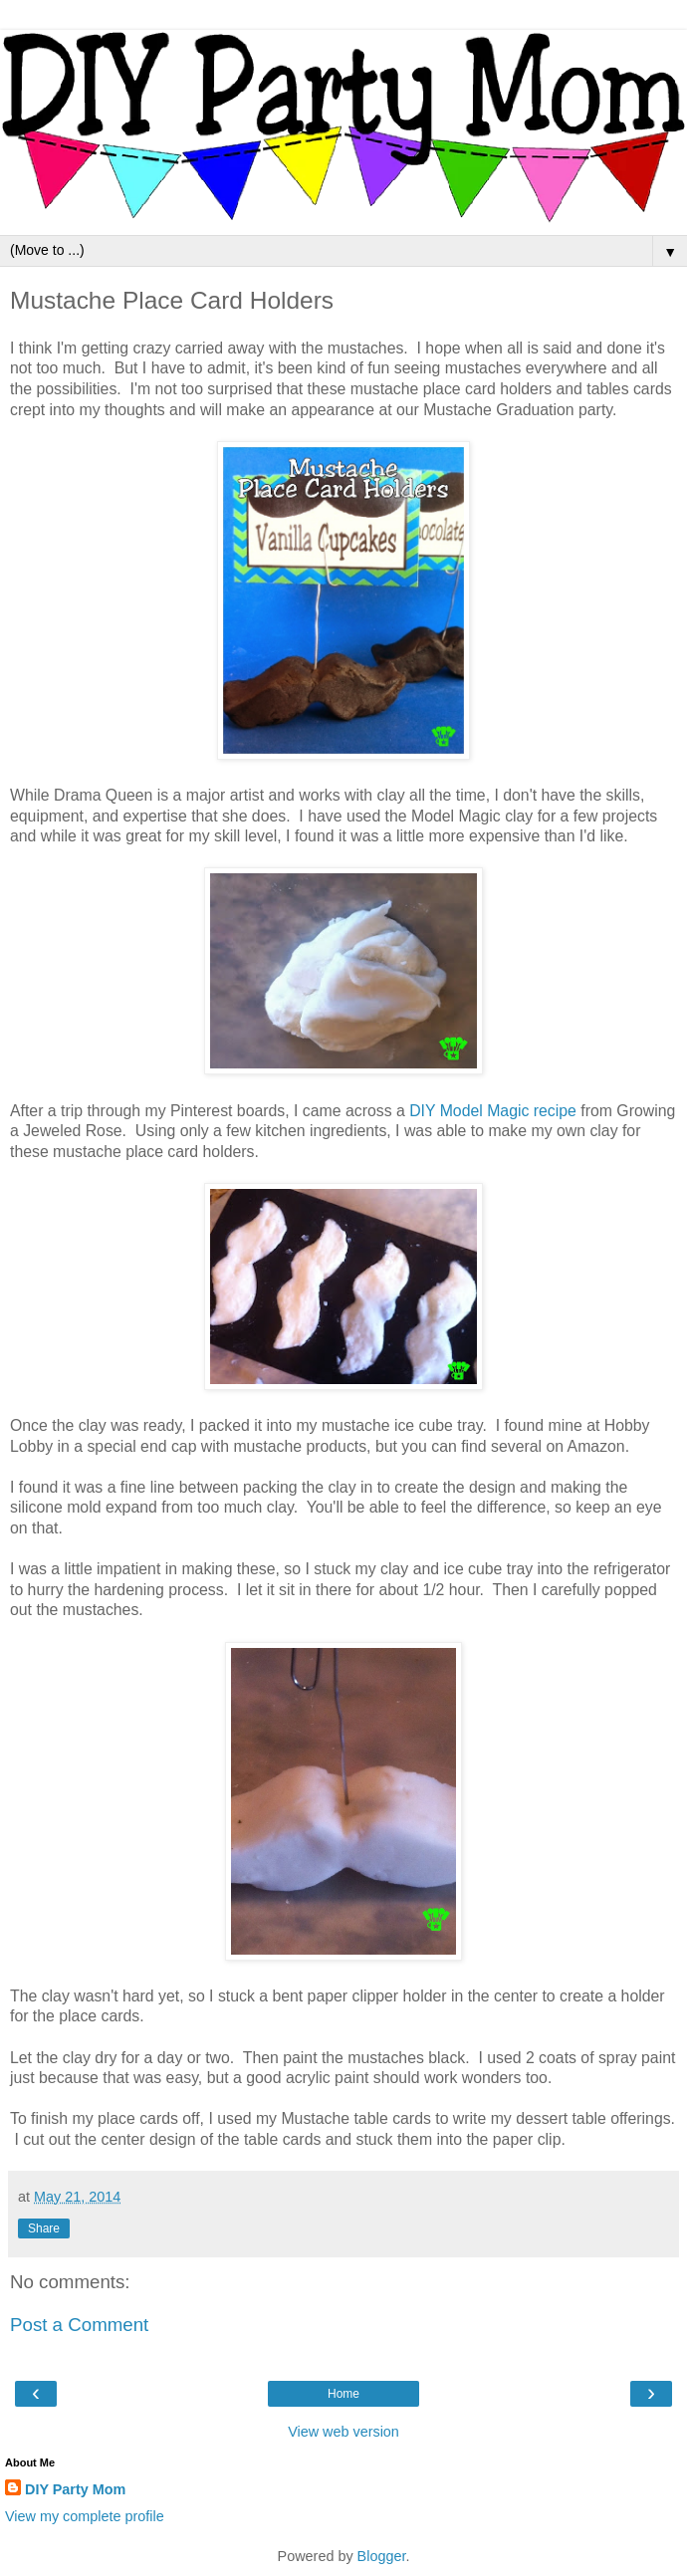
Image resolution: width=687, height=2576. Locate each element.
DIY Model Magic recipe (492, 1110)
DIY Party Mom (75, 2489)
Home (343, 2394)
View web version (343, 2432)
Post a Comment (79, 2324)
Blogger (381, 2556)
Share (44, 2228)
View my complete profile (84, 2516)
